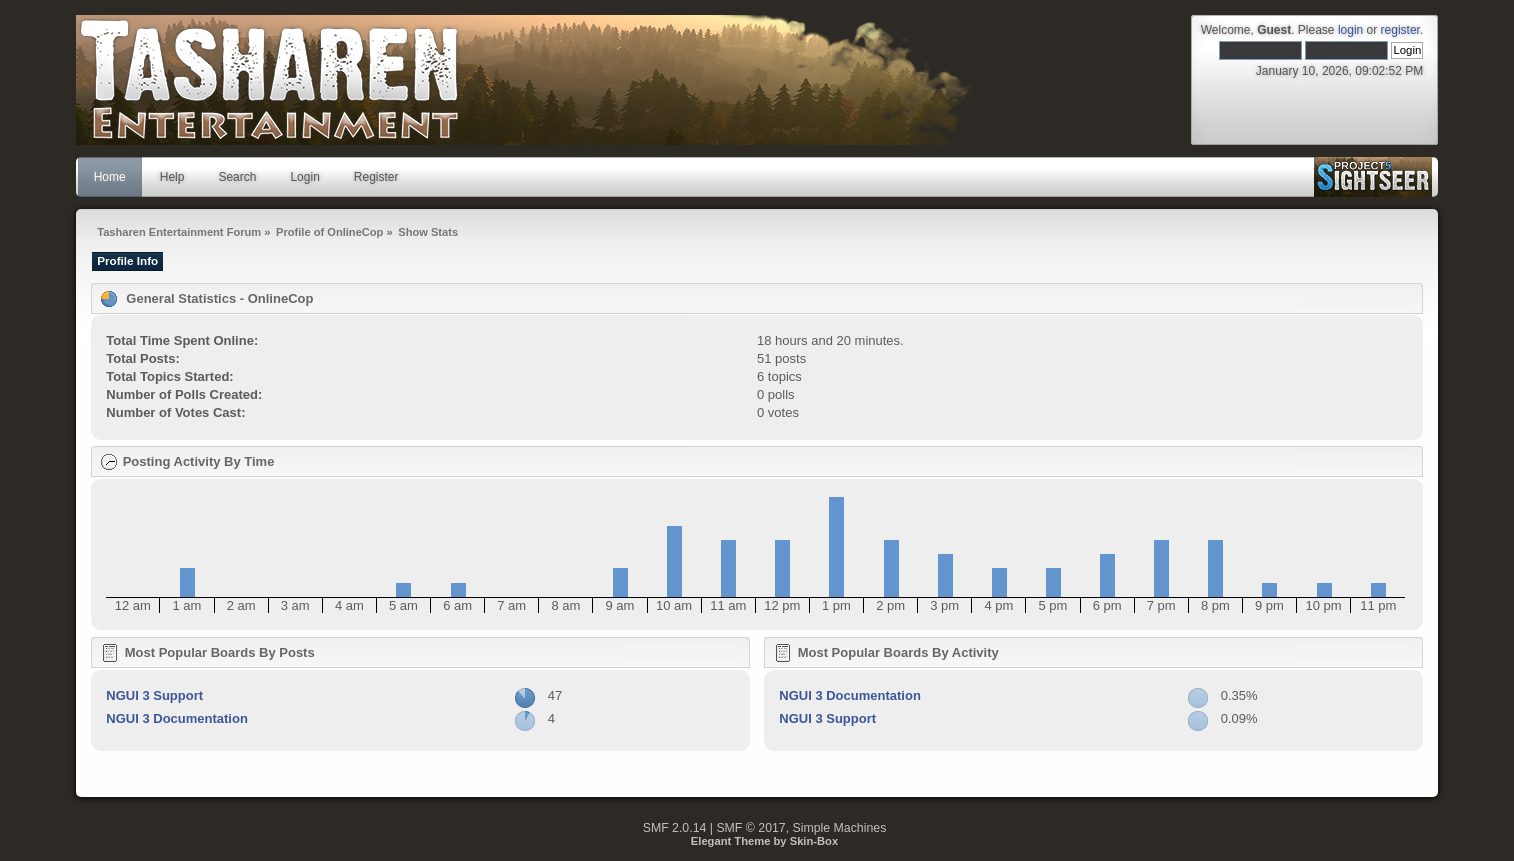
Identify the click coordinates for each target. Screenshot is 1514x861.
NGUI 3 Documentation (177, 718)
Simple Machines (840, 828)
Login (304, 177)
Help (172, 177)
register (1400, 30)
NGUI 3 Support (154, 695)
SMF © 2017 (750, 828)
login (1350, 30)
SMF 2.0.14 (675, 828)
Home (110, 177)
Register (376, 177)
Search (237, 177)
